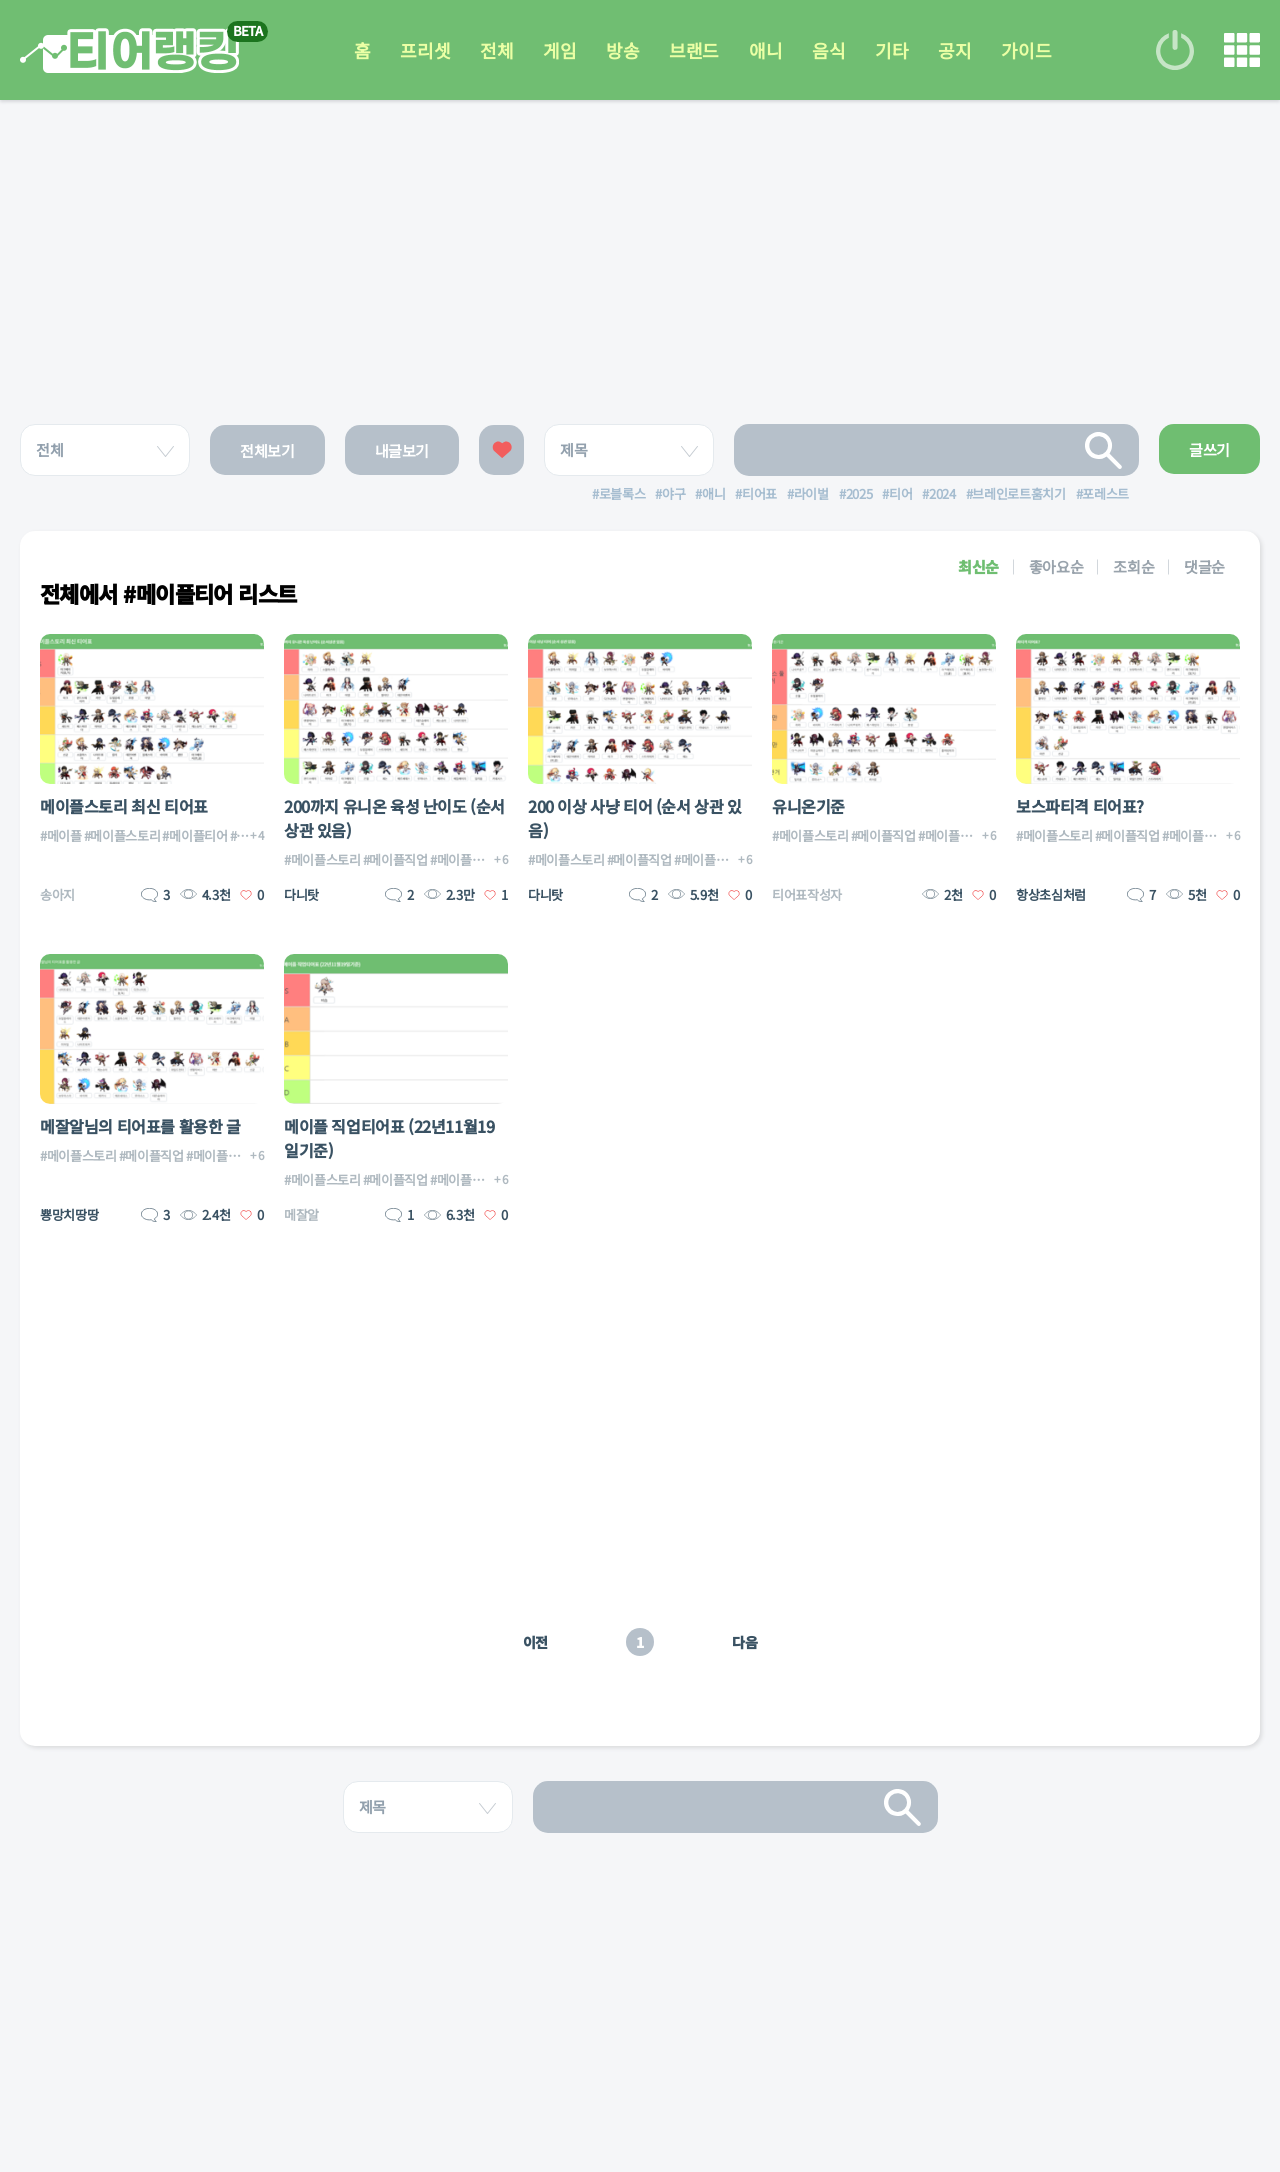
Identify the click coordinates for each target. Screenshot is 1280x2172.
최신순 (978, 566)
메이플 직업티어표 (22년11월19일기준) (389, 1138)
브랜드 (694, 50)
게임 (559, 50)
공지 (954, 50)
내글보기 (402, 450)
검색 (1104, 450)
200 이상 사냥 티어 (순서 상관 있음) (635, 818)
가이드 (1026, 50)
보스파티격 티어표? (1080, 806)
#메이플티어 (194, 835)
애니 (765, 50)
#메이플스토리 (122, 835)
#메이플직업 (395, 859)
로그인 (1175, 50)
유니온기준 (808, 806)
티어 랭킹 (129, 50)
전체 (496, 50)
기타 (891, 50)
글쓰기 (1209, 449)
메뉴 (1242, 50)
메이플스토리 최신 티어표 (124, 806)
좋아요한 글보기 (501, 450)
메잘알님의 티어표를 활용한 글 (140, 1126)
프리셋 (425, 50)
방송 (622, 50)
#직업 (245, 835)
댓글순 (1204, 566)
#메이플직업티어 (474, 859)
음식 (828, 50)
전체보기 (267, 450)
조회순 (1133, 566)
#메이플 (61, 835)
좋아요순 (1056, 566)
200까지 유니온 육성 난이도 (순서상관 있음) (394, 818)
